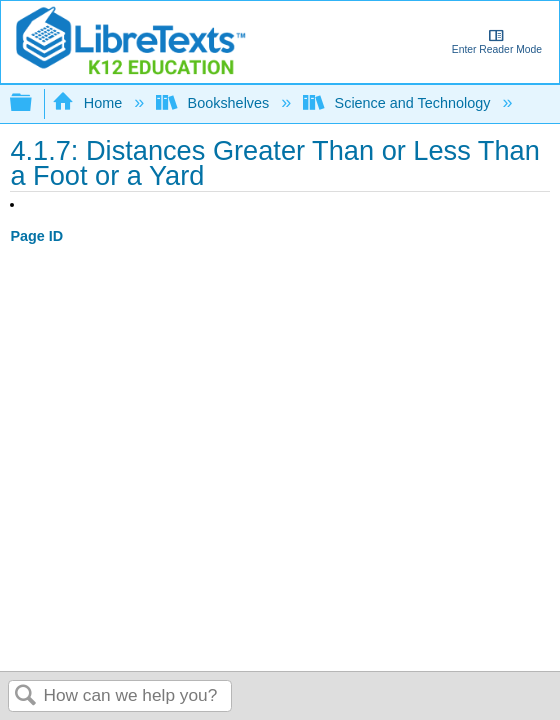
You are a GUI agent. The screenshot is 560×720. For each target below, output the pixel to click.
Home (89, 103)
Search (26, 696)
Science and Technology (398, 103)
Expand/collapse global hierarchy (34, 103)
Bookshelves (214, 103)
